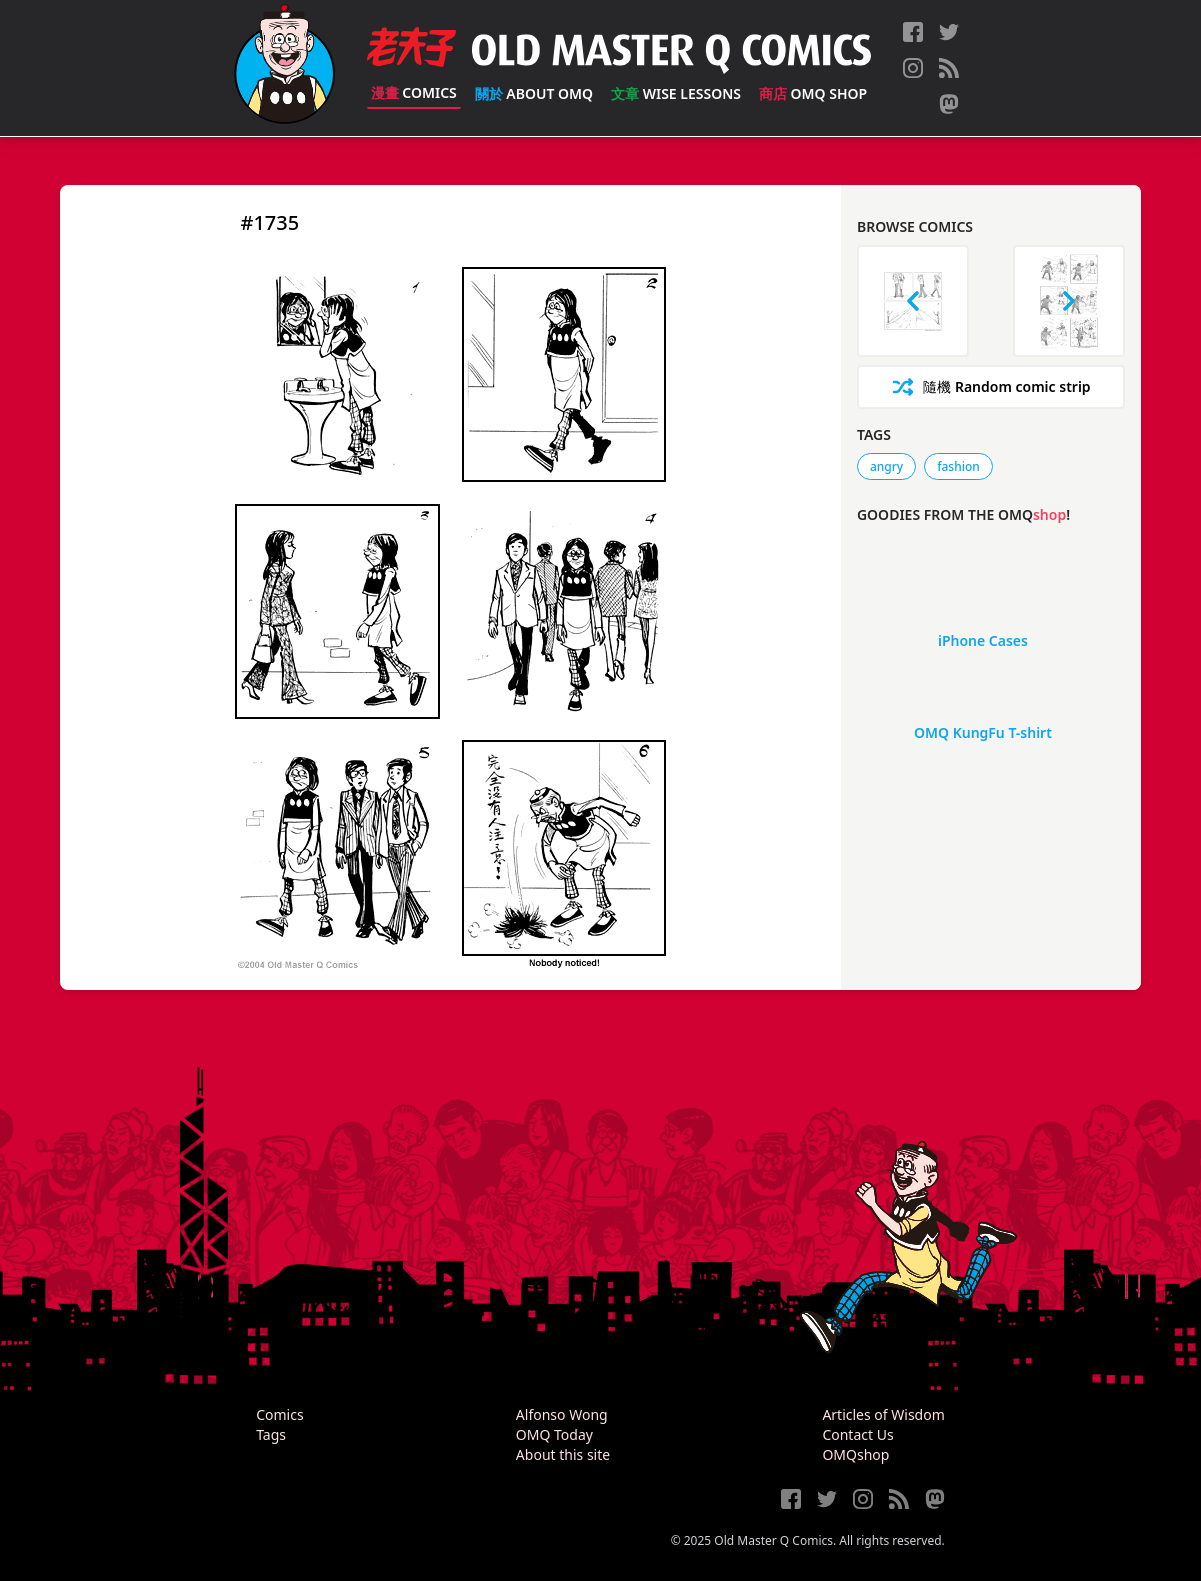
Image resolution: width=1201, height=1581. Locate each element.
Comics (414, 92)
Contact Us (857, 1434)
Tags (271, 1434)
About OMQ (534, 93)
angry (886, 466)
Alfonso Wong (562, 1414)
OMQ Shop (813, 93)
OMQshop (855, 1454)
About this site (563, 1454)
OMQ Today (554, 1434)
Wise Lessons (676, 93)
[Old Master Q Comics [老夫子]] (284, 68)
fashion (958, 466)
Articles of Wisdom (883, 1414)
